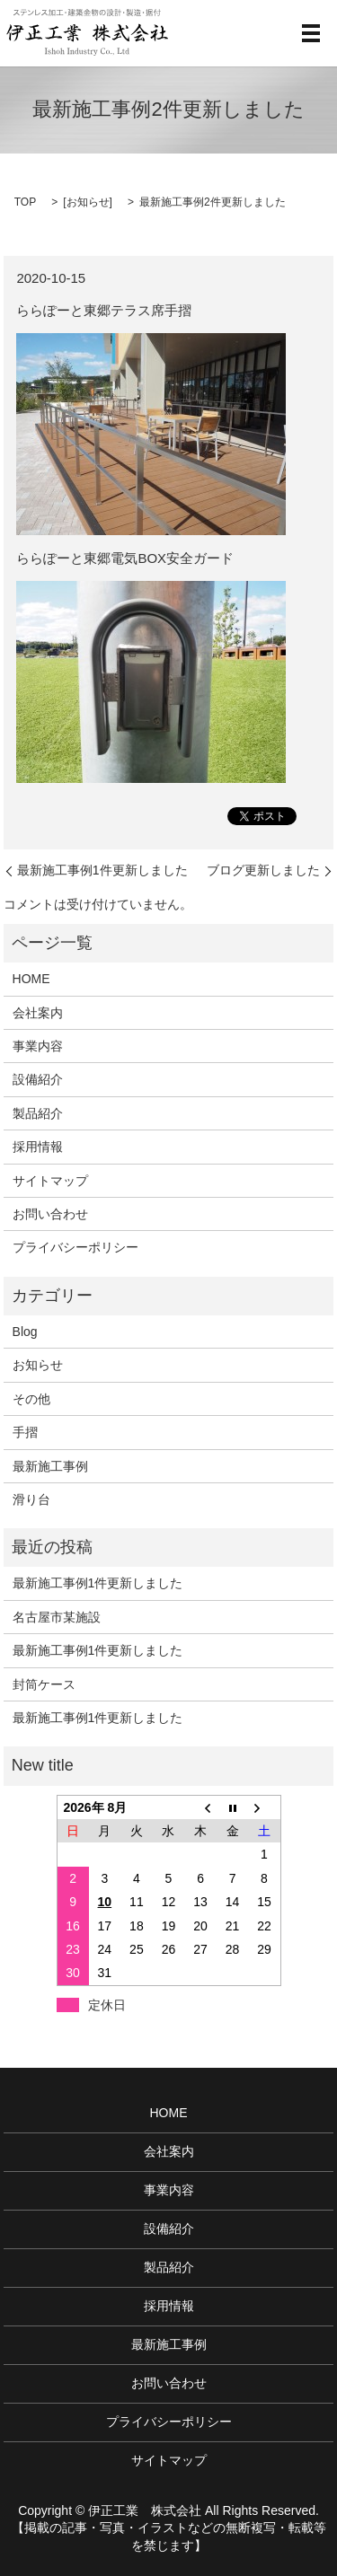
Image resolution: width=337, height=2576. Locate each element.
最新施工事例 (50, 1466)
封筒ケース (44, 1684)
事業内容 (38, 1046)
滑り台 (31, 1499)
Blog (25, 1331)
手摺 (25, 1432)
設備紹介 (38, 1079)
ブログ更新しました (263, 870)
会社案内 (38, 1013)
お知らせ (88, 202)
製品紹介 (38, 1113)
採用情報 (38, 1146)
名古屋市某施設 (57, 1617)
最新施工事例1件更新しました (102, 870)
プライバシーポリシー (75, 1247)
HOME (31, 978)
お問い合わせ (50, 1214)
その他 (31, 1399)
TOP (25, 202)
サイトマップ (50, 1181)
